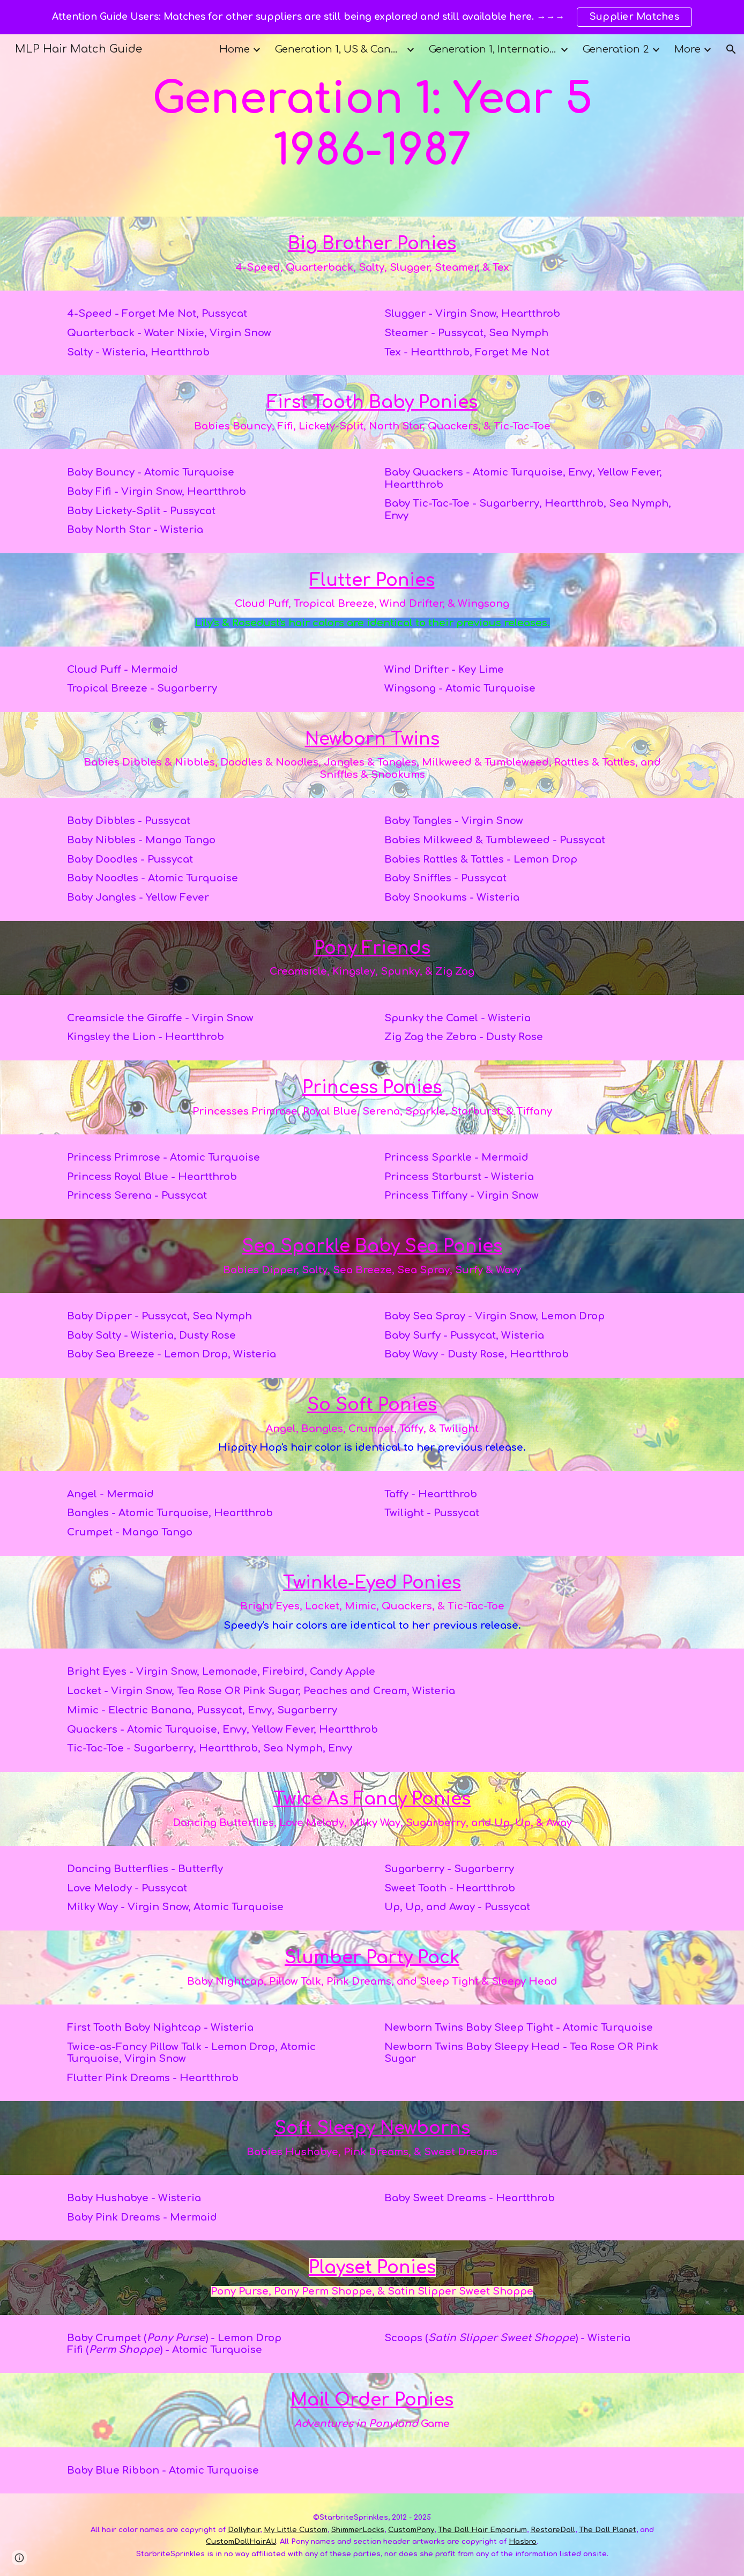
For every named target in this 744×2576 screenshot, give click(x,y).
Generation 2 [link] (616, 49)
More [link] (687, 49)
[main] (372, 125)
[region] (372, 17)
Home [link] (234, 49)
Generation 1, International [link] (493, 49)
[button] (731, 49)
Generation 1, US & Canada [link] (339, 49)
